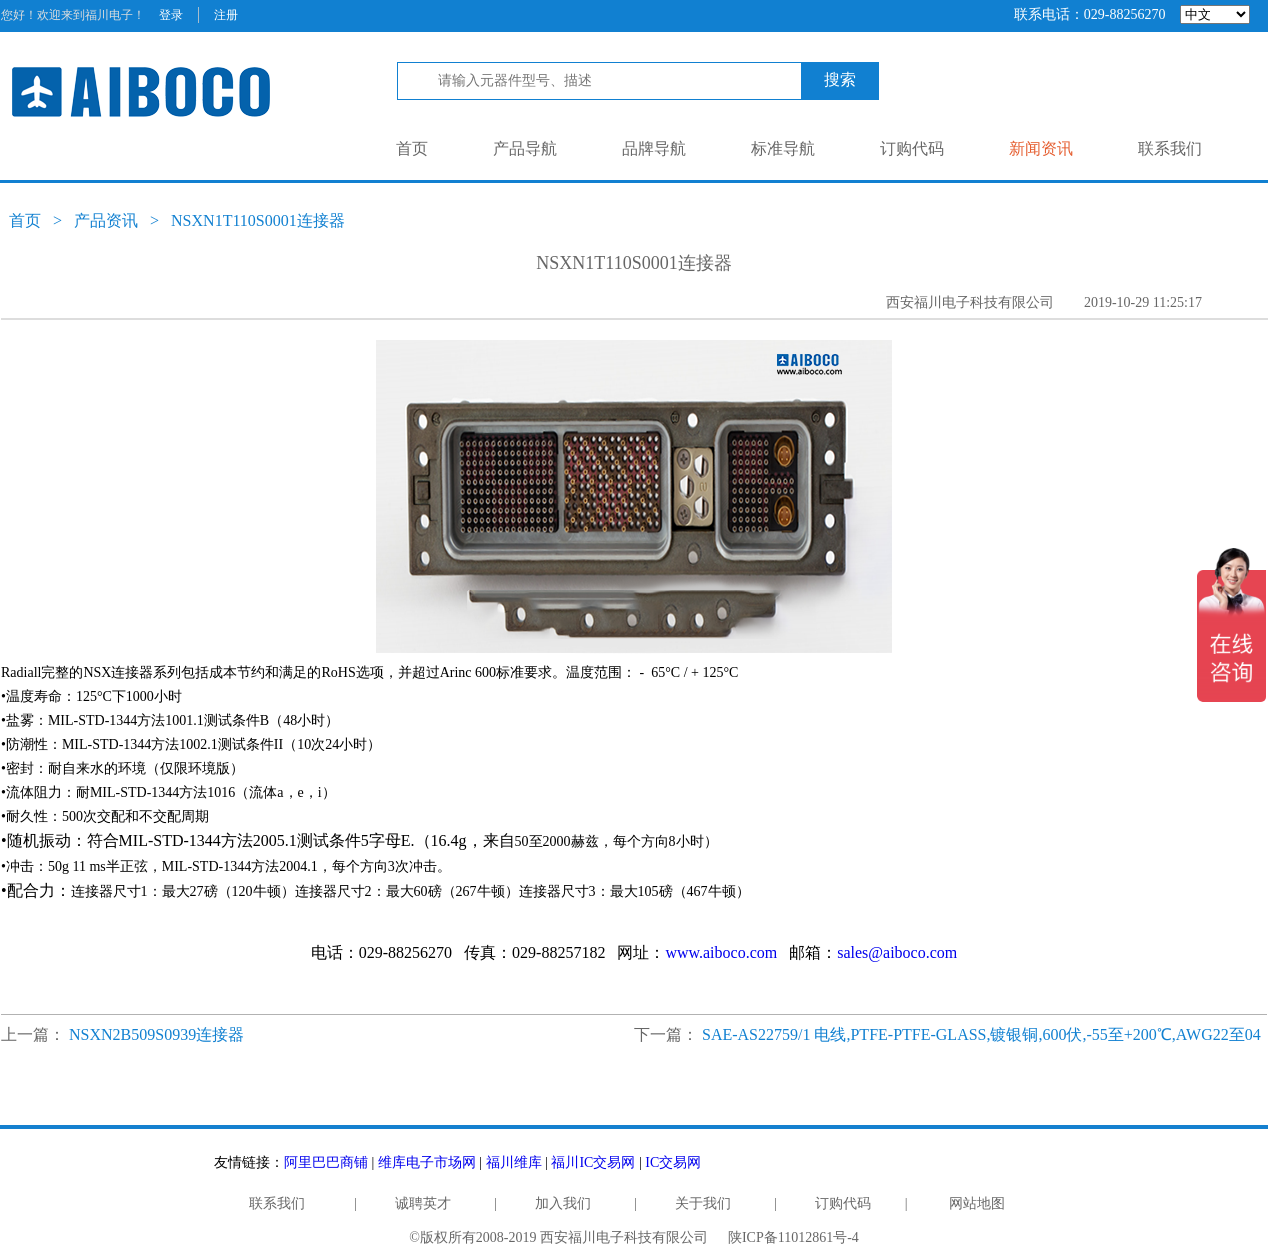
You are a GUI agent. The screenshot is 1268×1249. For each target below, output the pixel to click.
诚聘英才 (423, 1203)
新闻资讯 (1041, 148)
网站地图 (977, 1203)
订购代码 (912, 148)
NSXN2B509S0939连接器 (156, 1034)
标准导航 (783, 148)
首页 (412, 148)
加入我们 (563, 1203)
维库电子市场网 (427, 1162)
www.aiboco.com (721, 952)
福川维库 (514, 1162)
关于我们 (703, 1203)
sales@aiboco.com (897, 952)
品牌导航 (654, 148)
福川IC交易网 (593, 1162)
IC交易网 (673, 1162)
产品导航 (525, 148)
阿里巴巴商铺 (326, 1162)
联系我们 (1170, 148)
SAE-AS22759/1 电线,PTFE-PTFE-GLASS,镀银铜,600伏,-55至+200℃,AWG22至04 (981, 1034)
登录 (171, 15)
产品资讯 (106, 220)
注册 (226, 15)
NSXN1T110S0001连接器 (258, 220)
